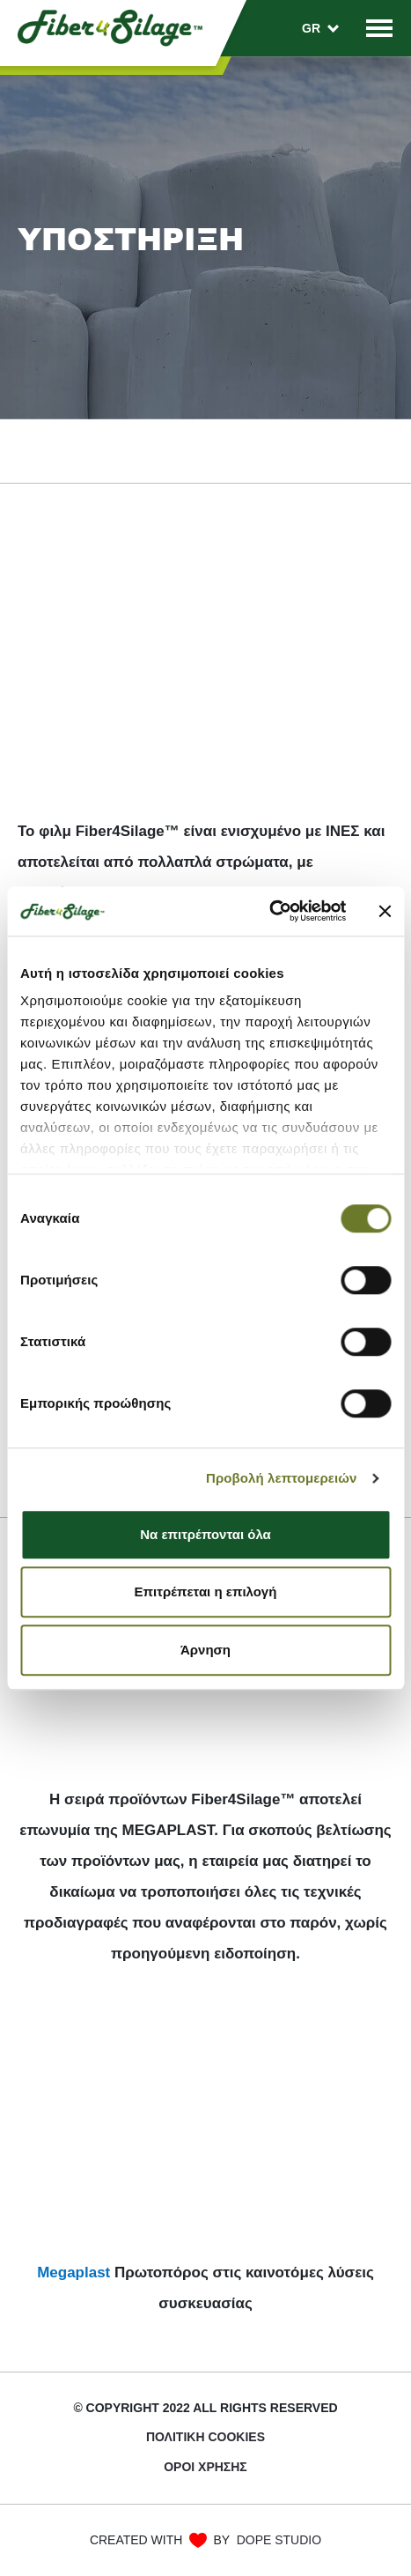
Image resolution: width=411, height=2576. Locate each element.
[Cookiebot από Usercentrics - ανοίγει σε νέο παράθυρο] (269, 910)
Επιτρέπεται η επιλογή (206, 1591)
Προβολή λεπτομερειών (281, 1477)
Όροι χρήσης (205, 2467)
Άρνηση (205, 1649)
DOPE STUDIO (279, 2540)
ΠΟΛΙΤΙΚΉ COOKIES (205, 2437)
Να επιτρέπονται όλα (205, 1534)
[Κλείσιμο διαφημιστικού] (384, 911)
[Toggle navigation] (379, 28)
